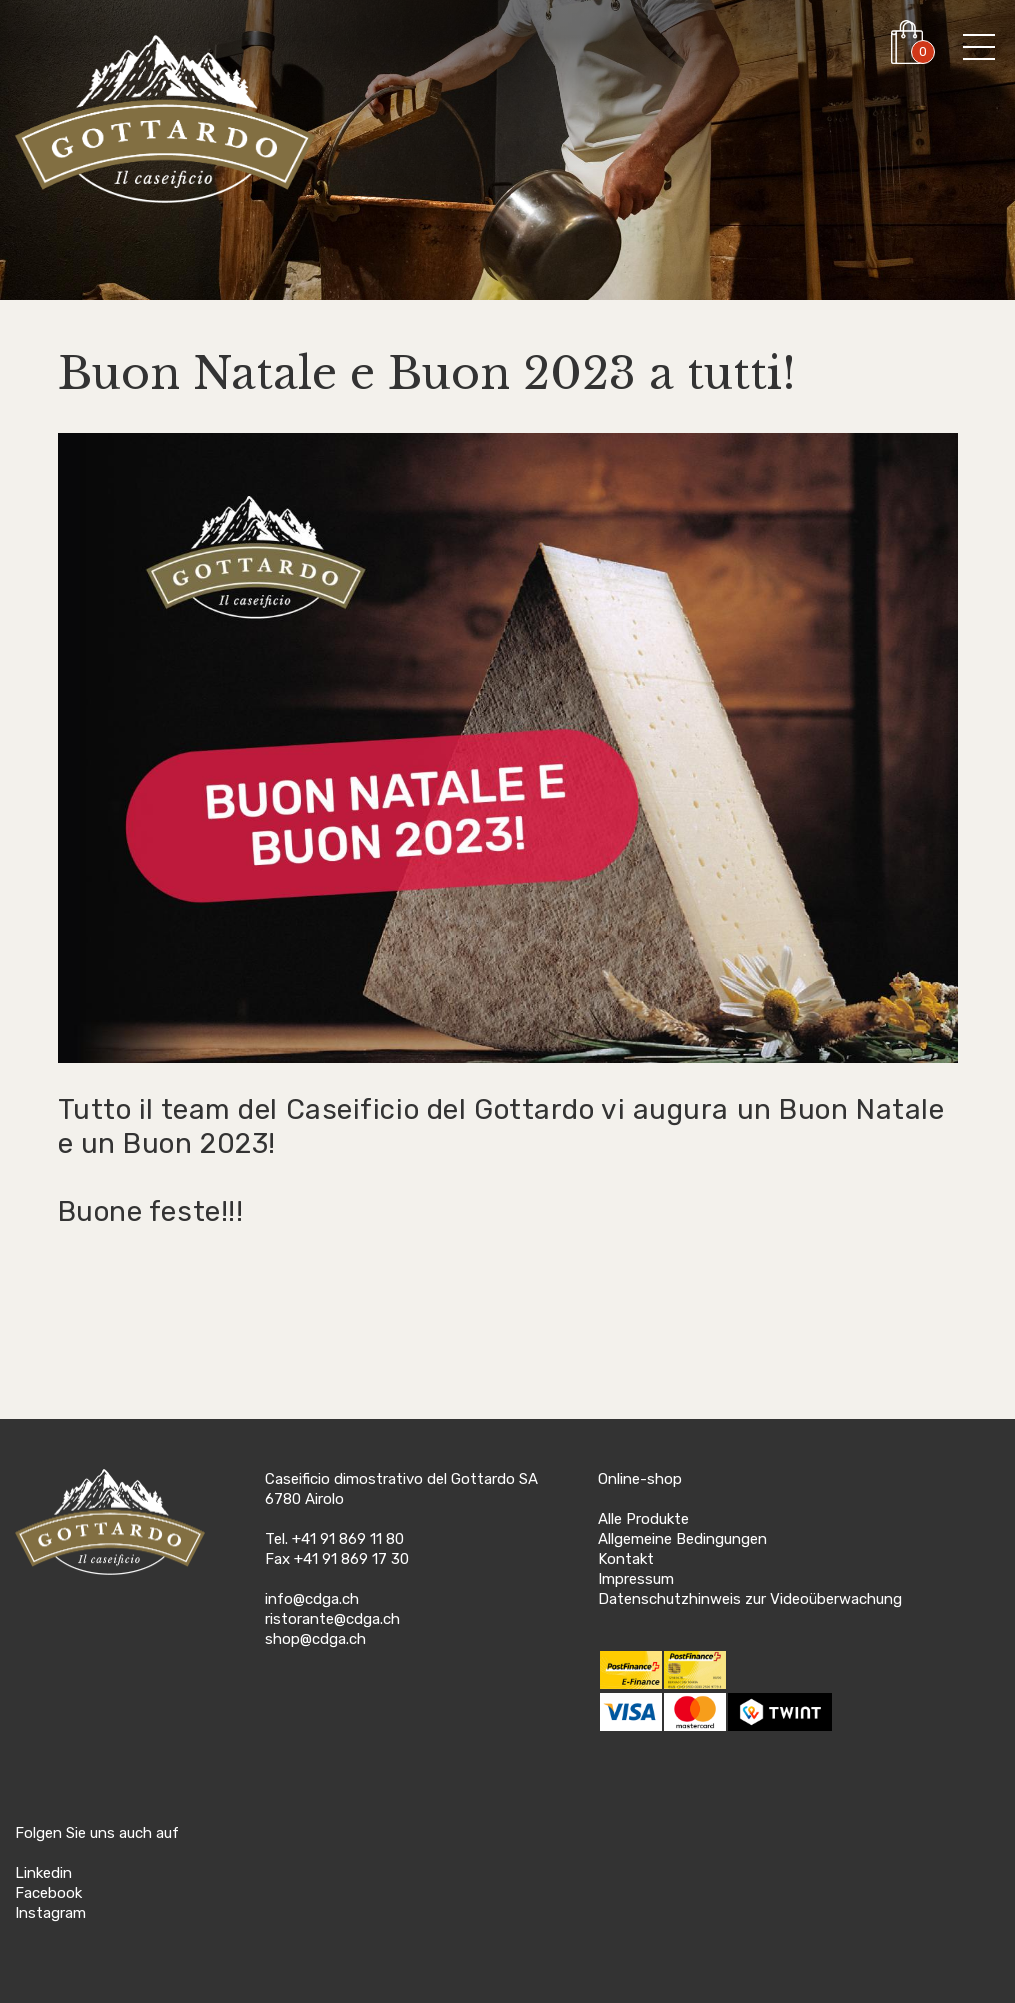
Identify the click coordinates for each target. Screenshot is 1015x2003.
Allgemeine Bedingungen (682, 1539)
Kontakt (626, 1559)
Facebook (48, 1893)
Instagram (50, 1913)
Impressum (636, 1579)
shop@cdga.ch (315, 1639)
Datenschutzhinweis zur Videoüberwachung (750, 1599)
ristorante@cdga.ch (332, 1619)
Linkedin (43, 1873)
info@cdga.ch (312, 1599)
